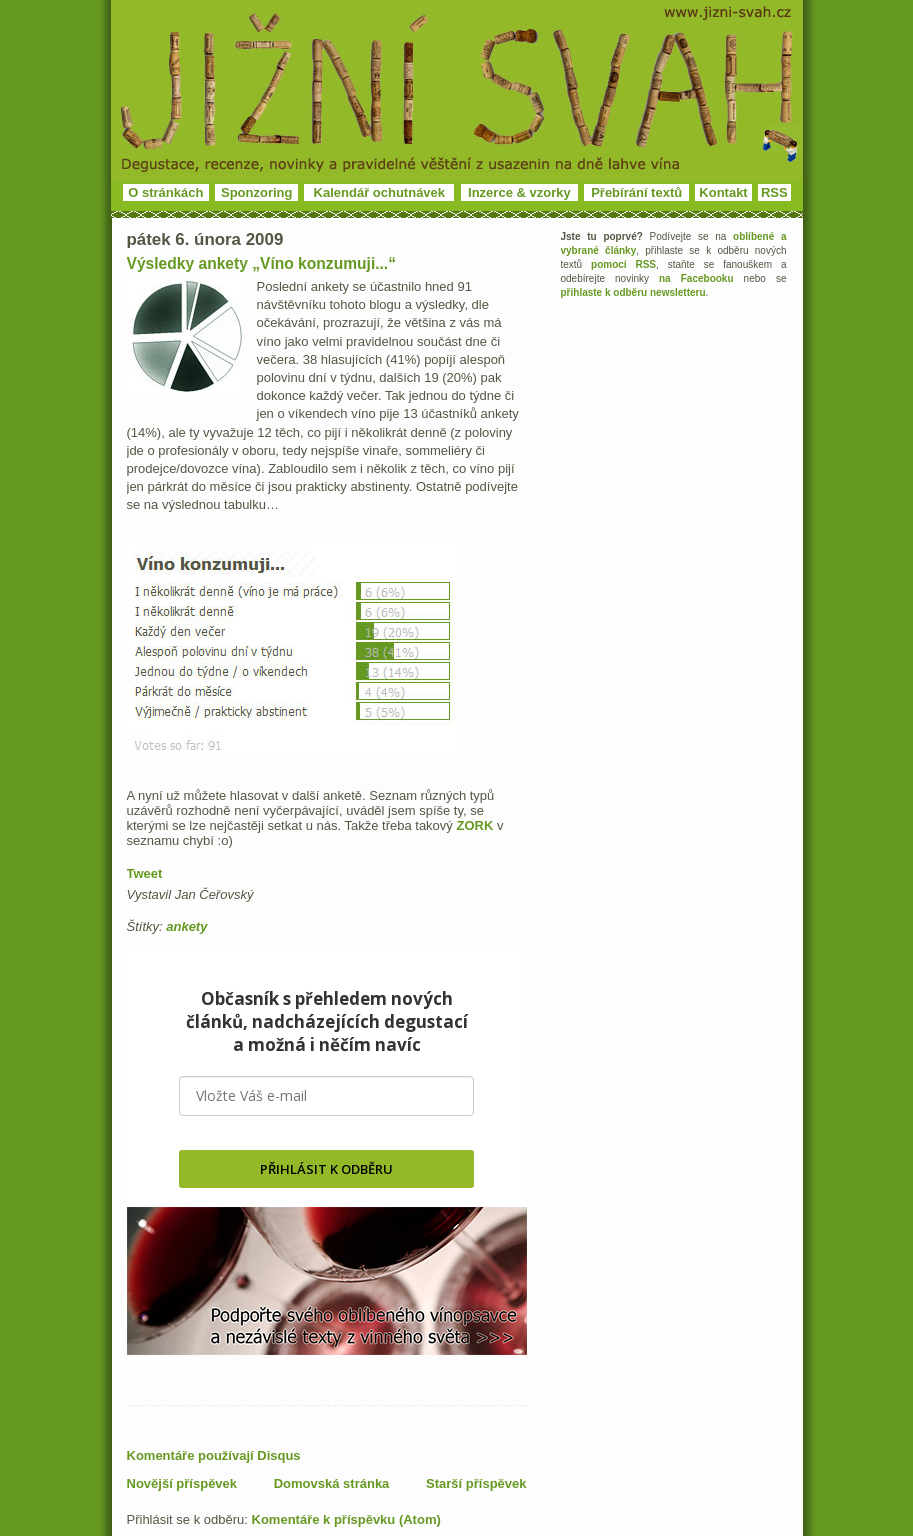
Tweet (145, 873)
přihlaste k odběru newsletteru (633, 292)
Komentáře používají (214, 1455)
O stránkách (165, 192)
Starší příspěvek (476, 1483)
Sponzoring (257, 192)
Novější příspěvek (182, 1483)
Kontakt (723, 192)
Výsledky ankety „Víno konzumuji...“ (262, 263)
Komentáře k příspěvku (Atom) (346, 1519)
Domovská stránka (332, 1483)
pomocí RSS (623, 264)
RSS (774, 192)
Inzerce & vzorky (519, 192)
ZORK (474, 825)
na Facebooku (696, 278)
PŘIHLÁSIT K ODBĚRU (326, 1169)
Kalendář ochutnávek (380, 192)
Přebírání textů (636, 192)
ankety (186, 926)
